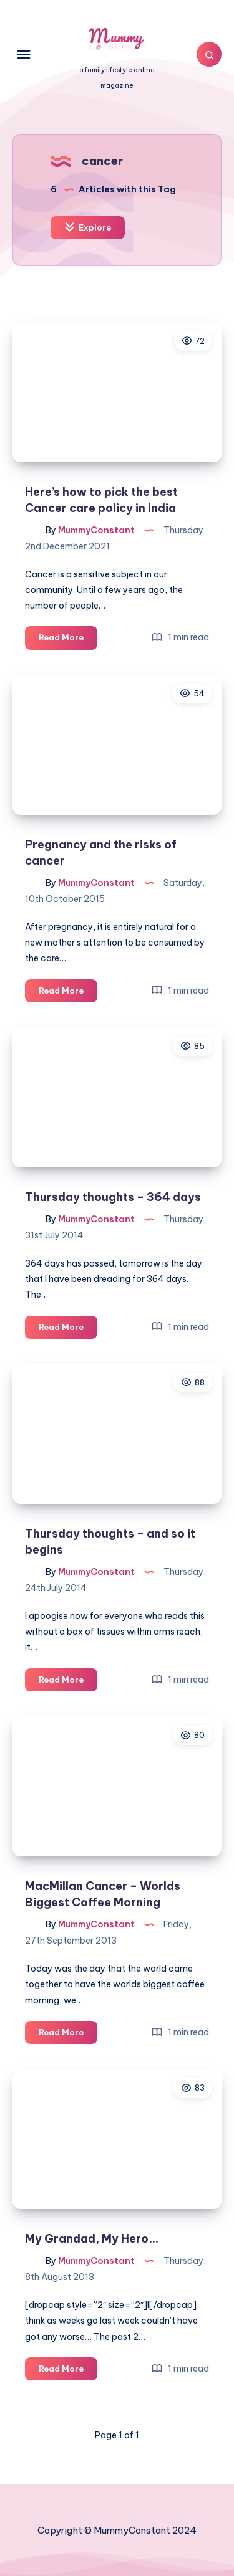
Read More (68, 639)
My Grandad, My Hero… (91, 2238)
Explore (87, 227)
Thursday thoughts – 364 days (113, 1197)
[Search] (209, 54)
